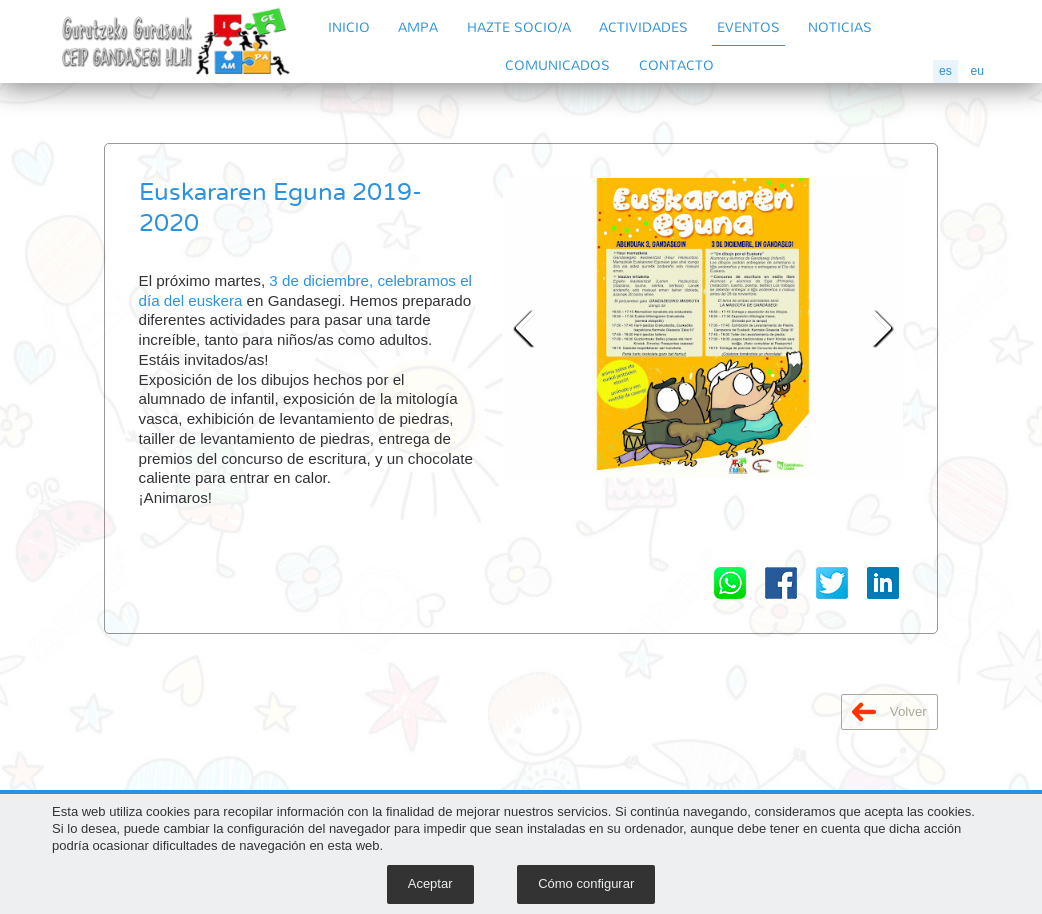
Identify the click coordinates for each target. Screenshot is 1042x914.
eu (977, 71)
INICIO (349, 26)
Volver (889, 712)
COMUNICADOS (557, 64)
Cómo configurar (586, 883)
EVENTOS (748, 26)
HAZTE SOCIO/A (519, 26)
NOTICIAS (840, 26)
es (945, 71)
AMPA (418, 26)
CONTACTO (676, 64)
